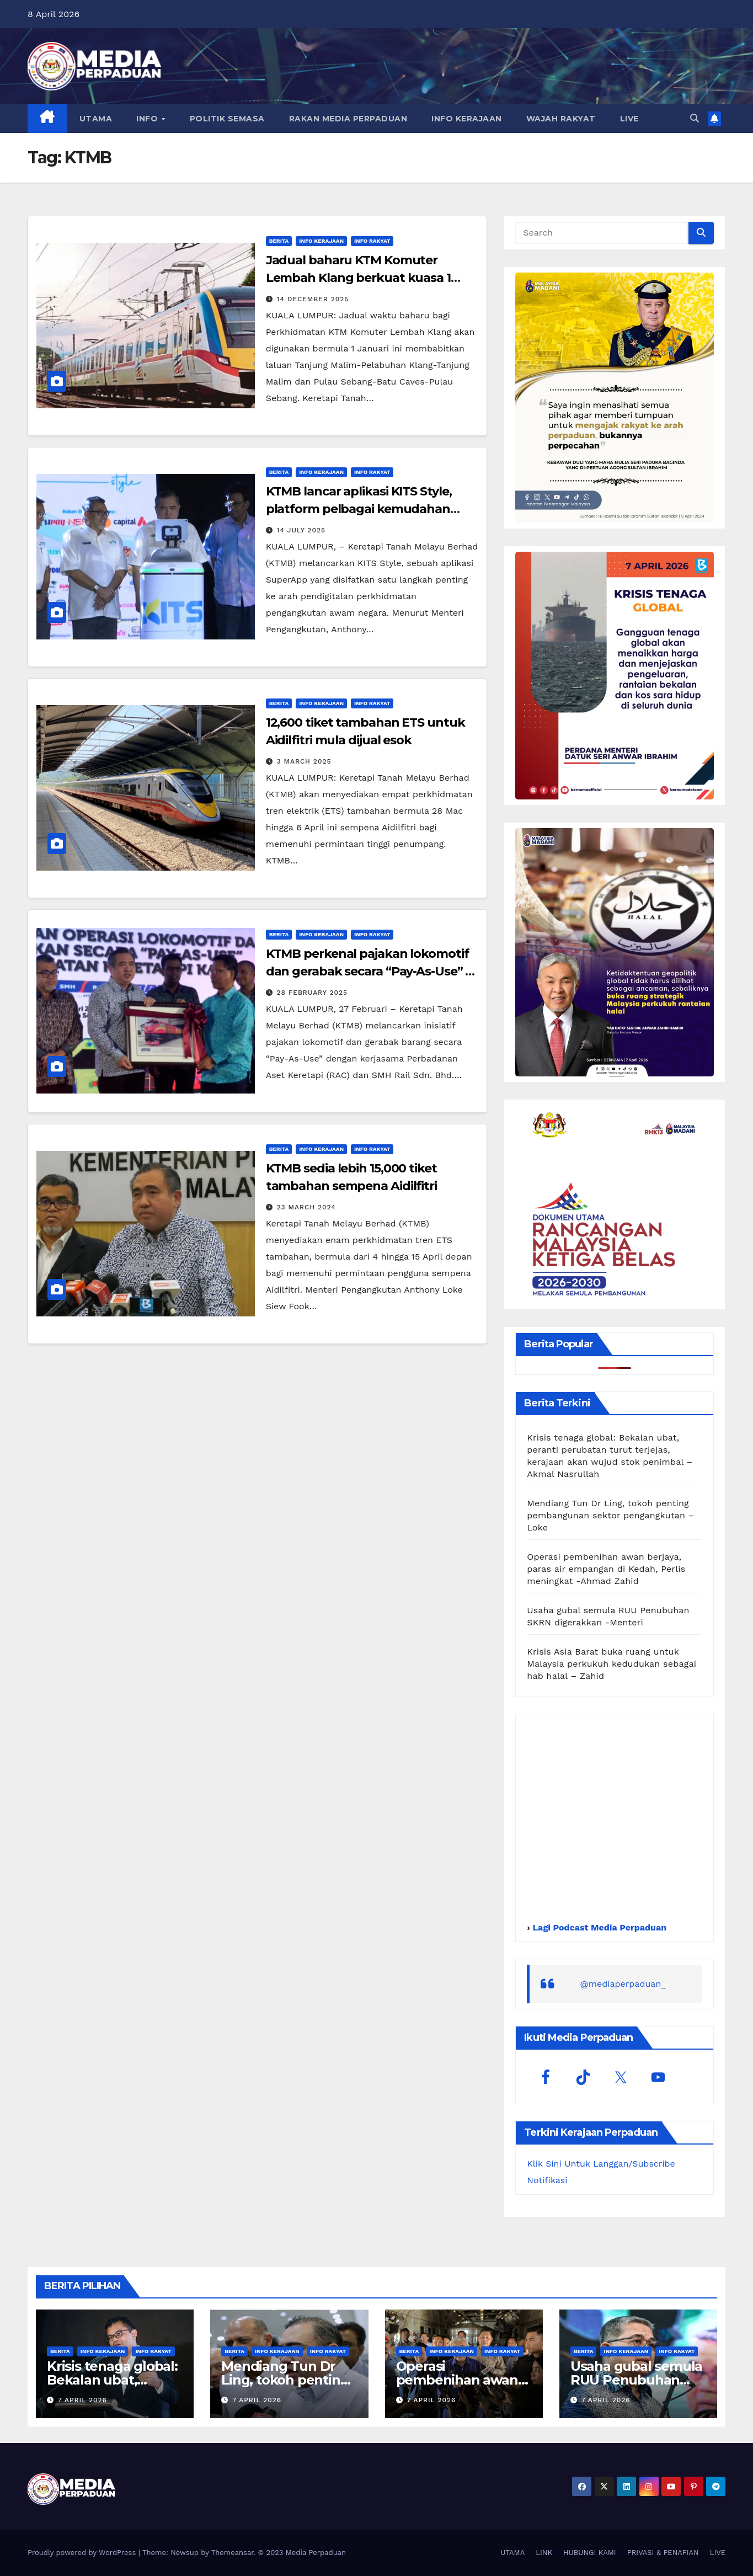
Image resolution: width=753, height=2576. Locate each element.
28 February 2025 (312, 992)
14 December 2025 (313, 299)
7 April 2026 (82, 2400)
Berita (279, 241)
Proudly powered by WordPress (83, 2552)
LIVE (629, 119)
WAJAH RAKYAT (561, 119)
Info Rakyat (372, 241)
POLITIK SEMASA (227, 119)
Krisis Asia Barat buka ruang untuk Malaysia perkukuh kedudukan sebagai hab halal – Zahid (611, 1663)
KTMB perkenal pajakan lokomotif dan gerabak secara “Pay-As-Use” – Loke (368, 971)
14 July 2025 (301, 530)
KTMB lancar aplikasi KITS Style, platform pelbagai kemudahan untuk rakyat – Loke (359, 509)
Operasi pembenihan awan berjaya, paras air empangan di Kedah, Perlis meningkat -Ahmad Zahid (606, 1568)
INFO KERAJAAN (466, 119)
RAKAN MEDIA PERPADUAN (348, 119)
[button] (694, 118)
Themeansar (232, 2552)
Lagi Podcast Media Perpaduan (598, 1927)
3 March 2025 (304, 761)
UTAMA (96, 119)
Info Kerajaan (321, 241)
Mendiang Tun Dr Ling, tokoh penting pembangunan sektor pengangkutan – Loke (610, 1515)
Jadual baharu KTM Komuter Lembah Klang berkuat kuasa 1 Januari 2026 (358, 278)
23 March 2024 (306, 1207)
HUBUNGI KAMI (589, 2552)
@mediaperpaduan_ (623, 1983)
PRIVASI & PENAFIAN (663, 2552)
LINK (544, 2552)
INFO (148, 119)
